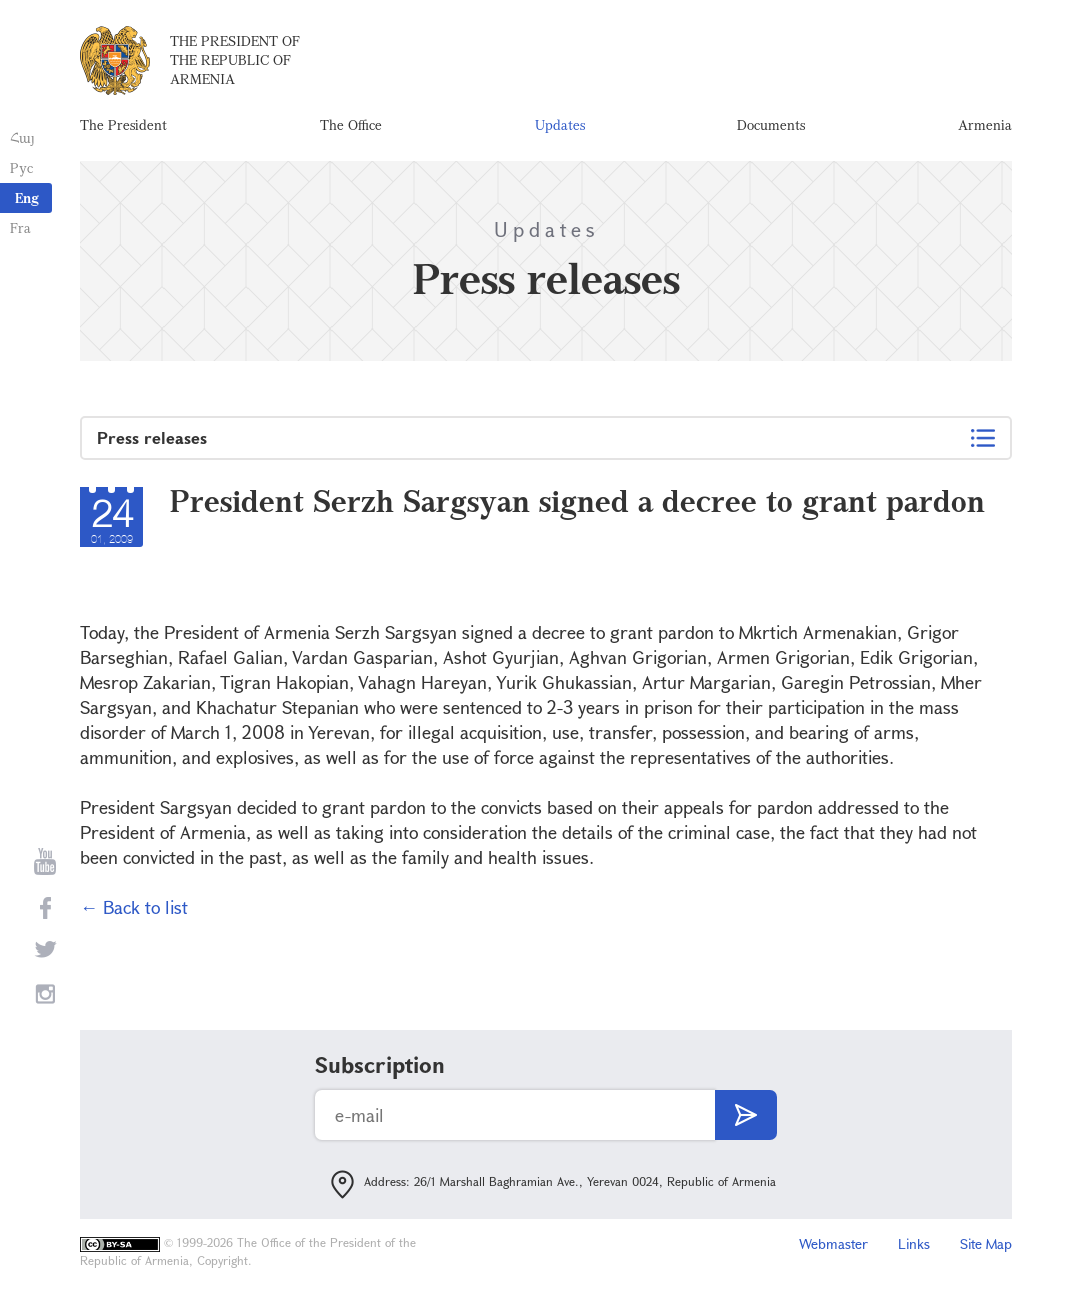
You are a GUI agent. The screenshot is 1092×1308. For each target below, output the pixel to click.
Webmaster (833, 1243)
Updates (560, 124)
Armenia (985, 124)
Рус (21, 167)
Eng (27, 197)
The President (123, 124)
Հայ (22, 137)
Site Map (986, 1243)
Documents (771, 124)
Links (914, 1243)
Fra (20, 227)
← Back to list (134, 907)
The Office (351, 124)
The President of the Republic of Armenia (235, 59)
